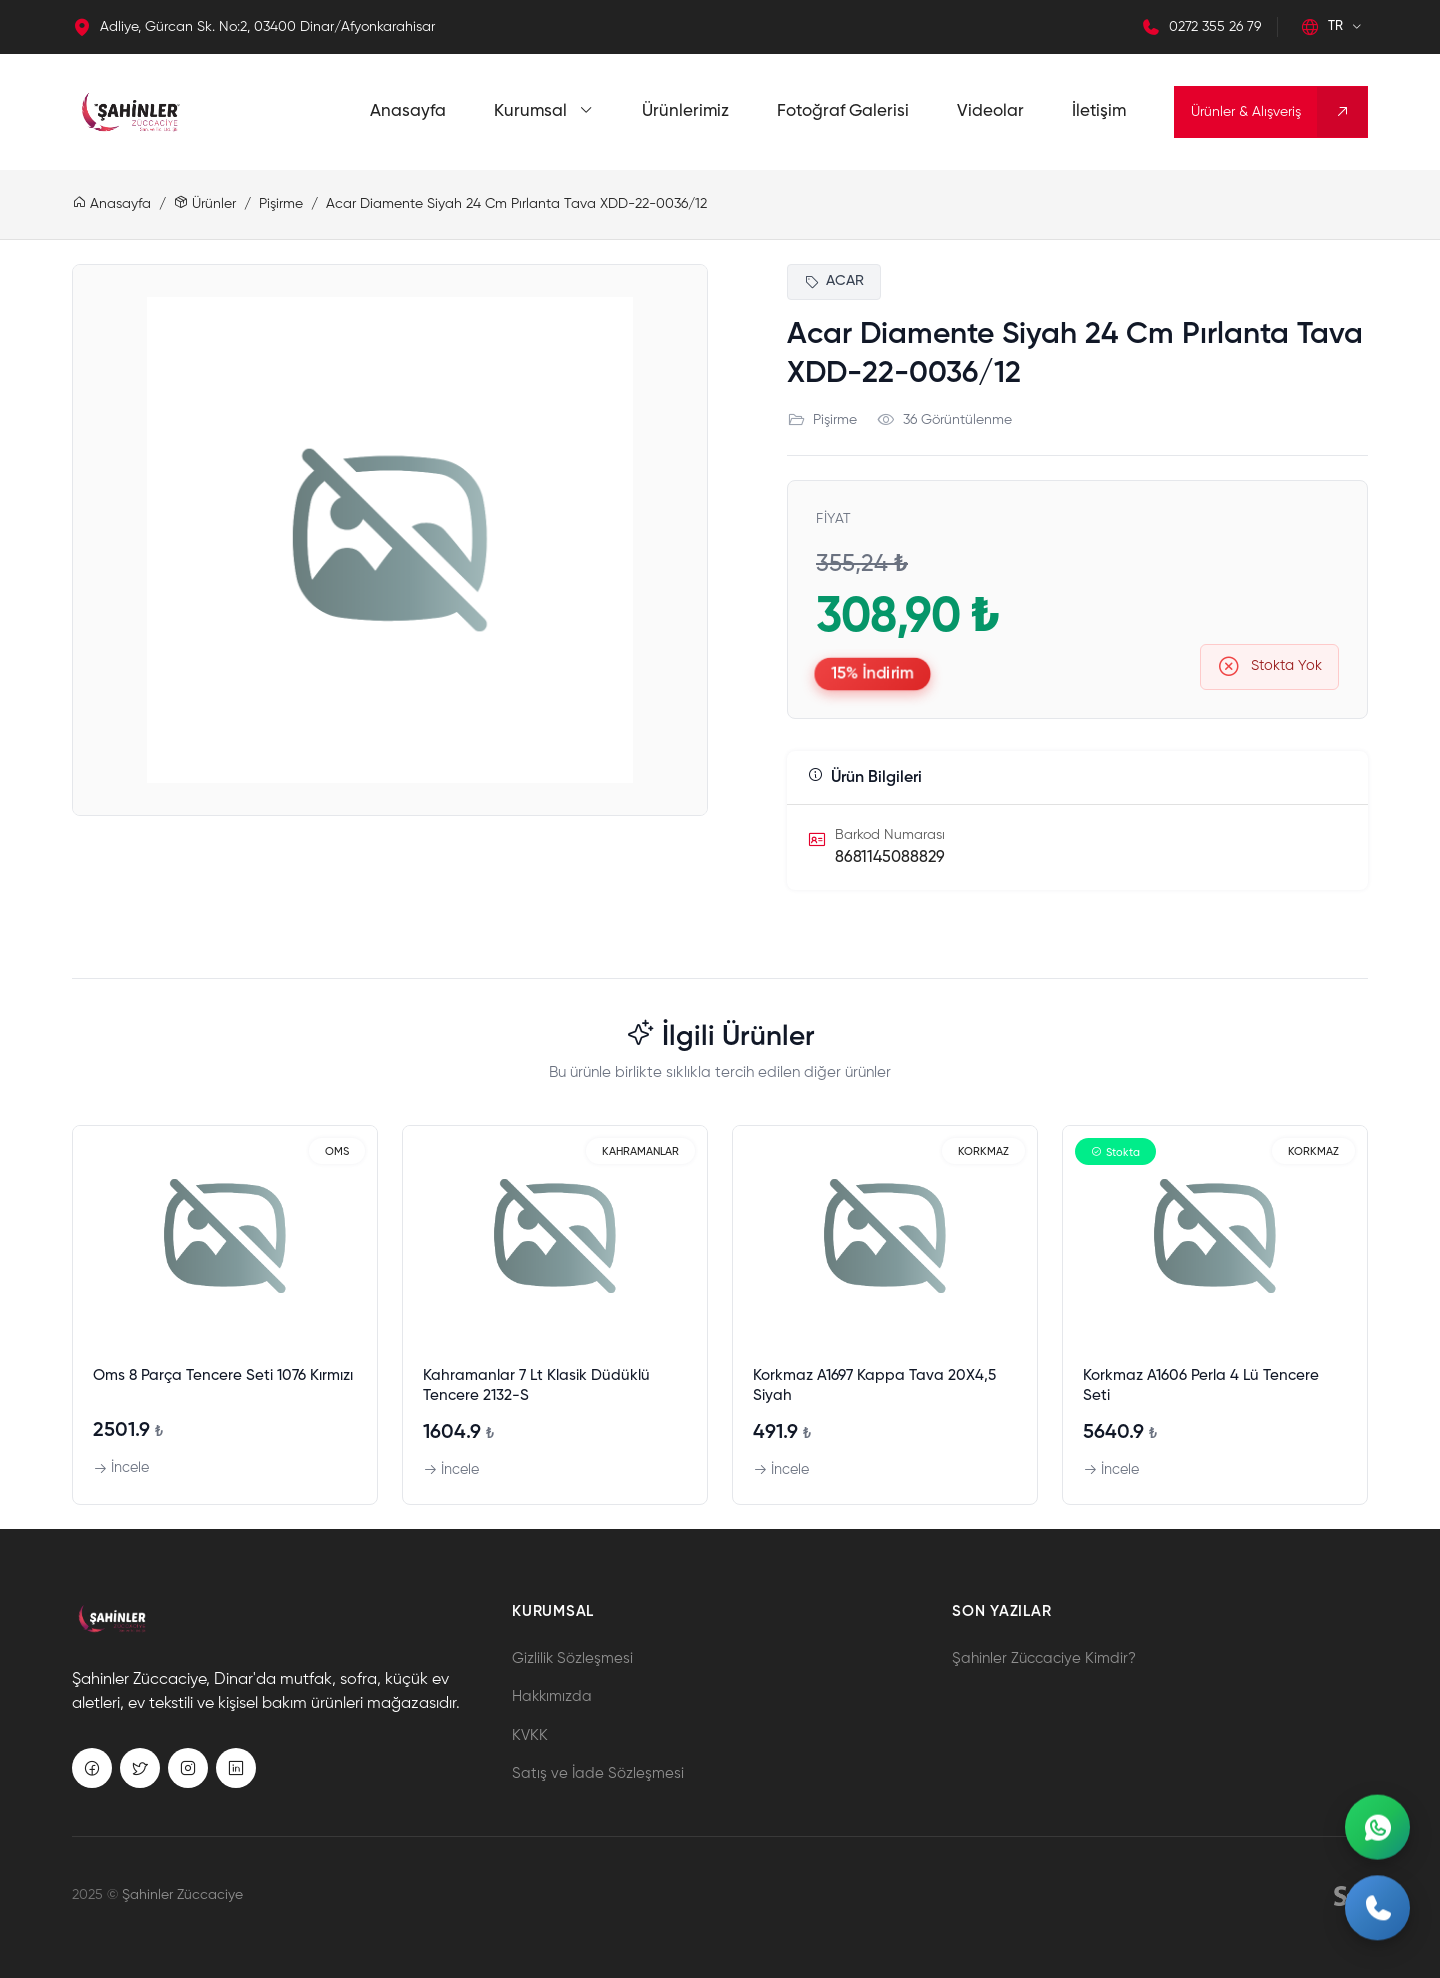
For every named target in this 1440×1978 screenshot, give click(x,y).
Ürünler (205, 204)
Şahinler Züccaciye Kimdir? (1044, 1658)
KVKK (530, 1735)
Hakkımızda (552, 1696)
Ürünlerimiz (685, 111)
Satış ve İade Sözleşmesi (598, 1773)
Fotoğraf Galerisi (843, 111)
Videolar (990, 111)
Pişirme (281, 204)
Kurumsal (544, 111)
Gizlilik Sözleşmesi (572, 1658)
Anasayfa (408, 111)
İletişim (1099, 111)
